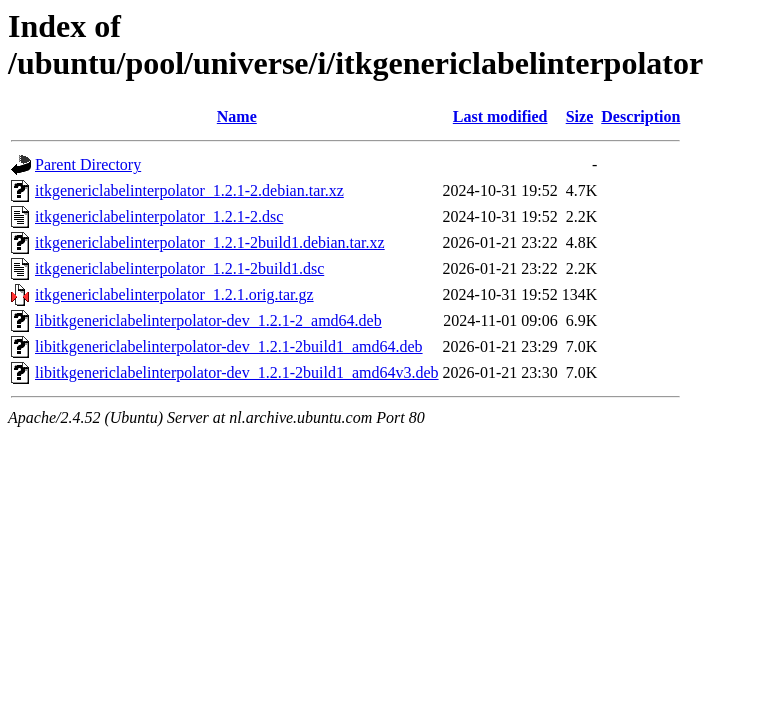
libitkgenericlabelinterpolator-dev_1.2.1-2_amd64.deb (208, 320)
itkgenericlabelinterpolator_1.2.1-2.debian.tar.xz (189, 190)
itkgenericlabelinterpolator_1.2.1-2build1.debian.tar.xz (210, 242)
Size (580, 116)
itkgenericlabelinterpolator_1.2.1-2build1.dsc (179, 268)
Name (237, 116)
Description (640, 116)
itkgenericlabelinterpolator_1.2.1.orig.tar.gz (174, 294)
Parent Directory (88, 164)
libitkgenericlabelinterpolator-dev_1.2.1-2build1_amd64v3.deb (237, 372)
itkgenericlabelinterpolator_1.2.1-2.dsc (159, 216)
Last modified (500, 116)
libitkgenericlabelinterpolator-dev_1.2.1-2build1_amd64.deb (229, 346)
